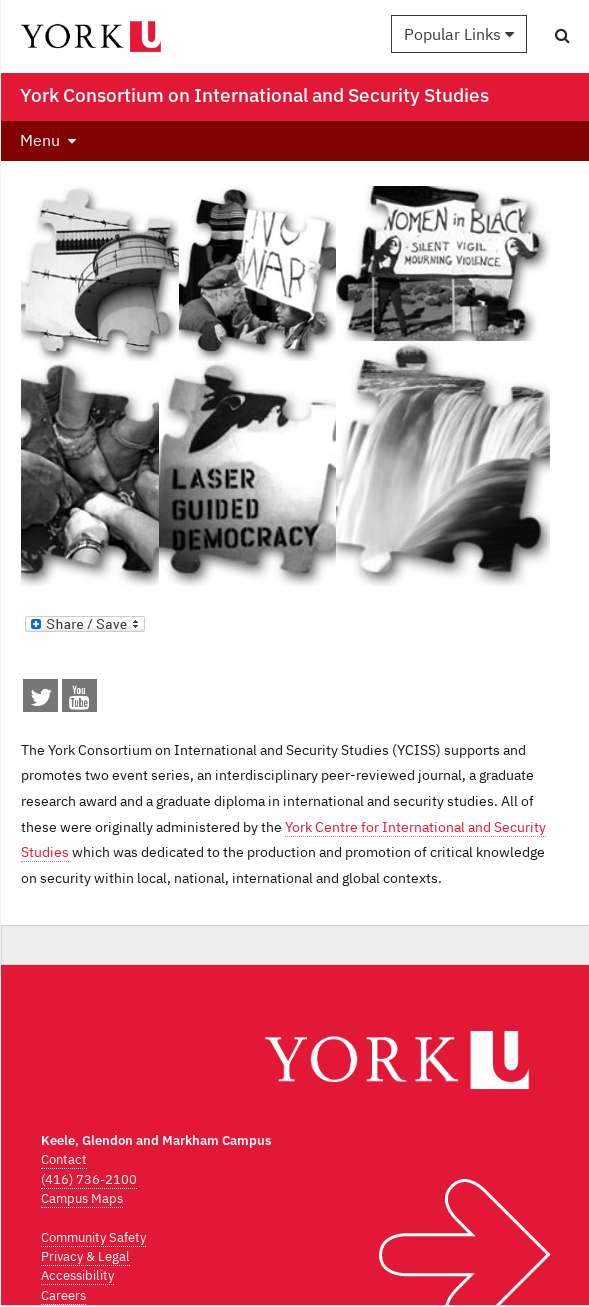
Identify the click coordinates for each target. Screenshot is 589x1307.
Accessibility (77, 1275)
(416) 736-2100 (89, 1179)
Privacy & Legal (85, 1256)
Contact (64, 1159)
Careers (63, 1295)
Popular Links (459, 34)
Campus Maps (82, 1198)
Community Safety (93, 1237)
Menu (40, 140)
